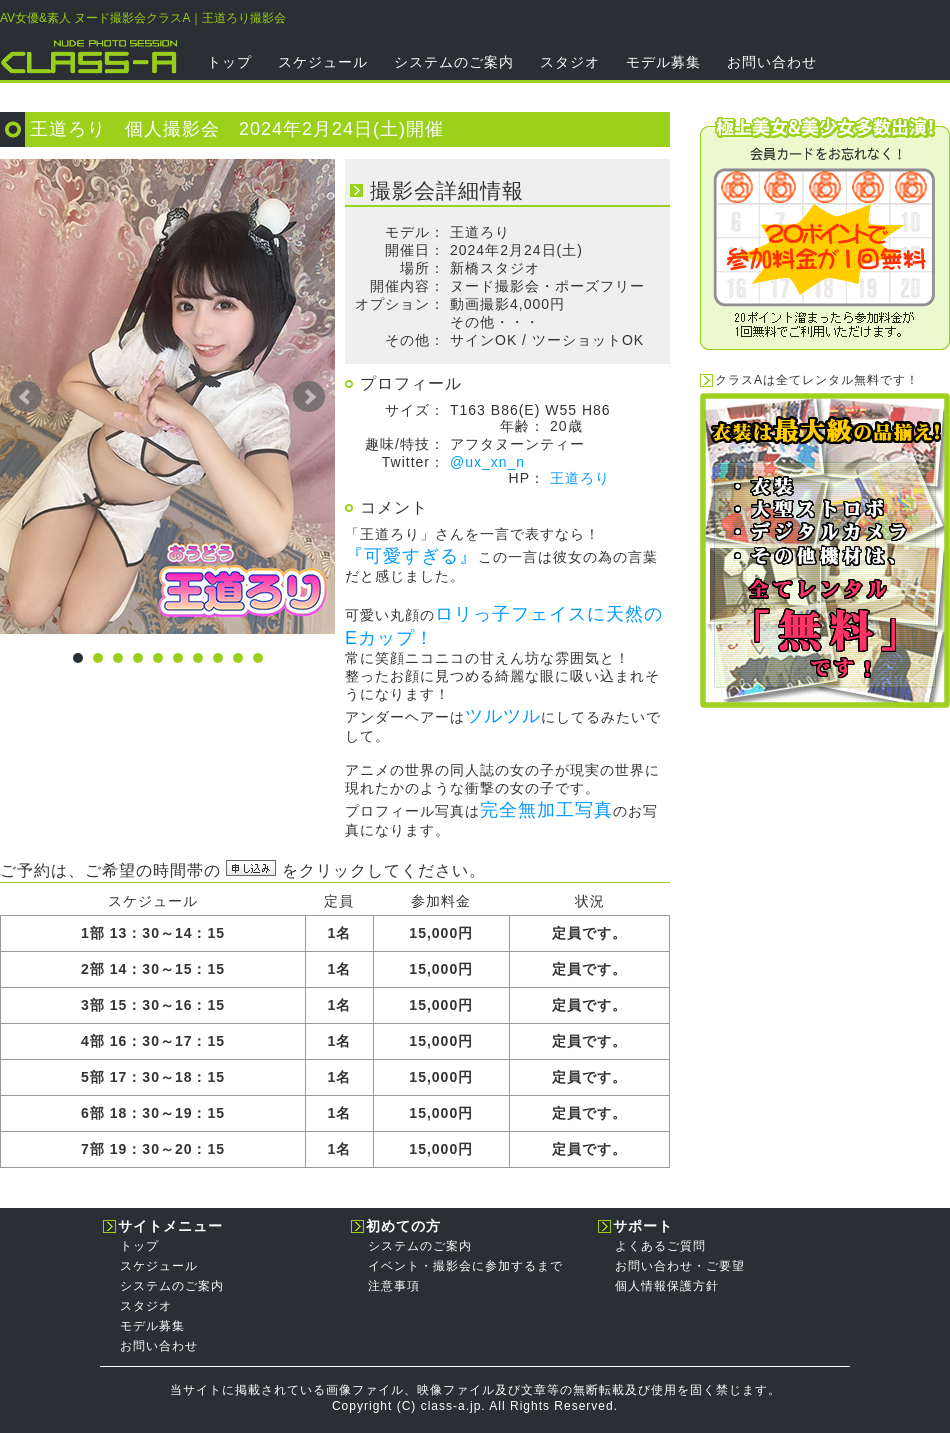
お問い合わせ (772, 62)
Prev (26, 397)
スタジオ (570, 62)
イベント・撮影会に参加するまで (465, 1266)
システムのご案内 (454, 62)
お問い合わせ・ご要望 (680, 1266)
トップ (229, 62)
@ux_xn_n (487, 462)
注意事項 (394, 1286)
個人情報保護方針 (667, 1286)
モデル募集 (663, 62)
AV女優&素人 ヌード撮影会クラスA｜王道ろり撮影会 (143, 18)
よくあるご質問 (660, 1246)
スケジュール (323, 62)
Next (309, 397)
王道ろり (580, 478)
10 (258, 658)
